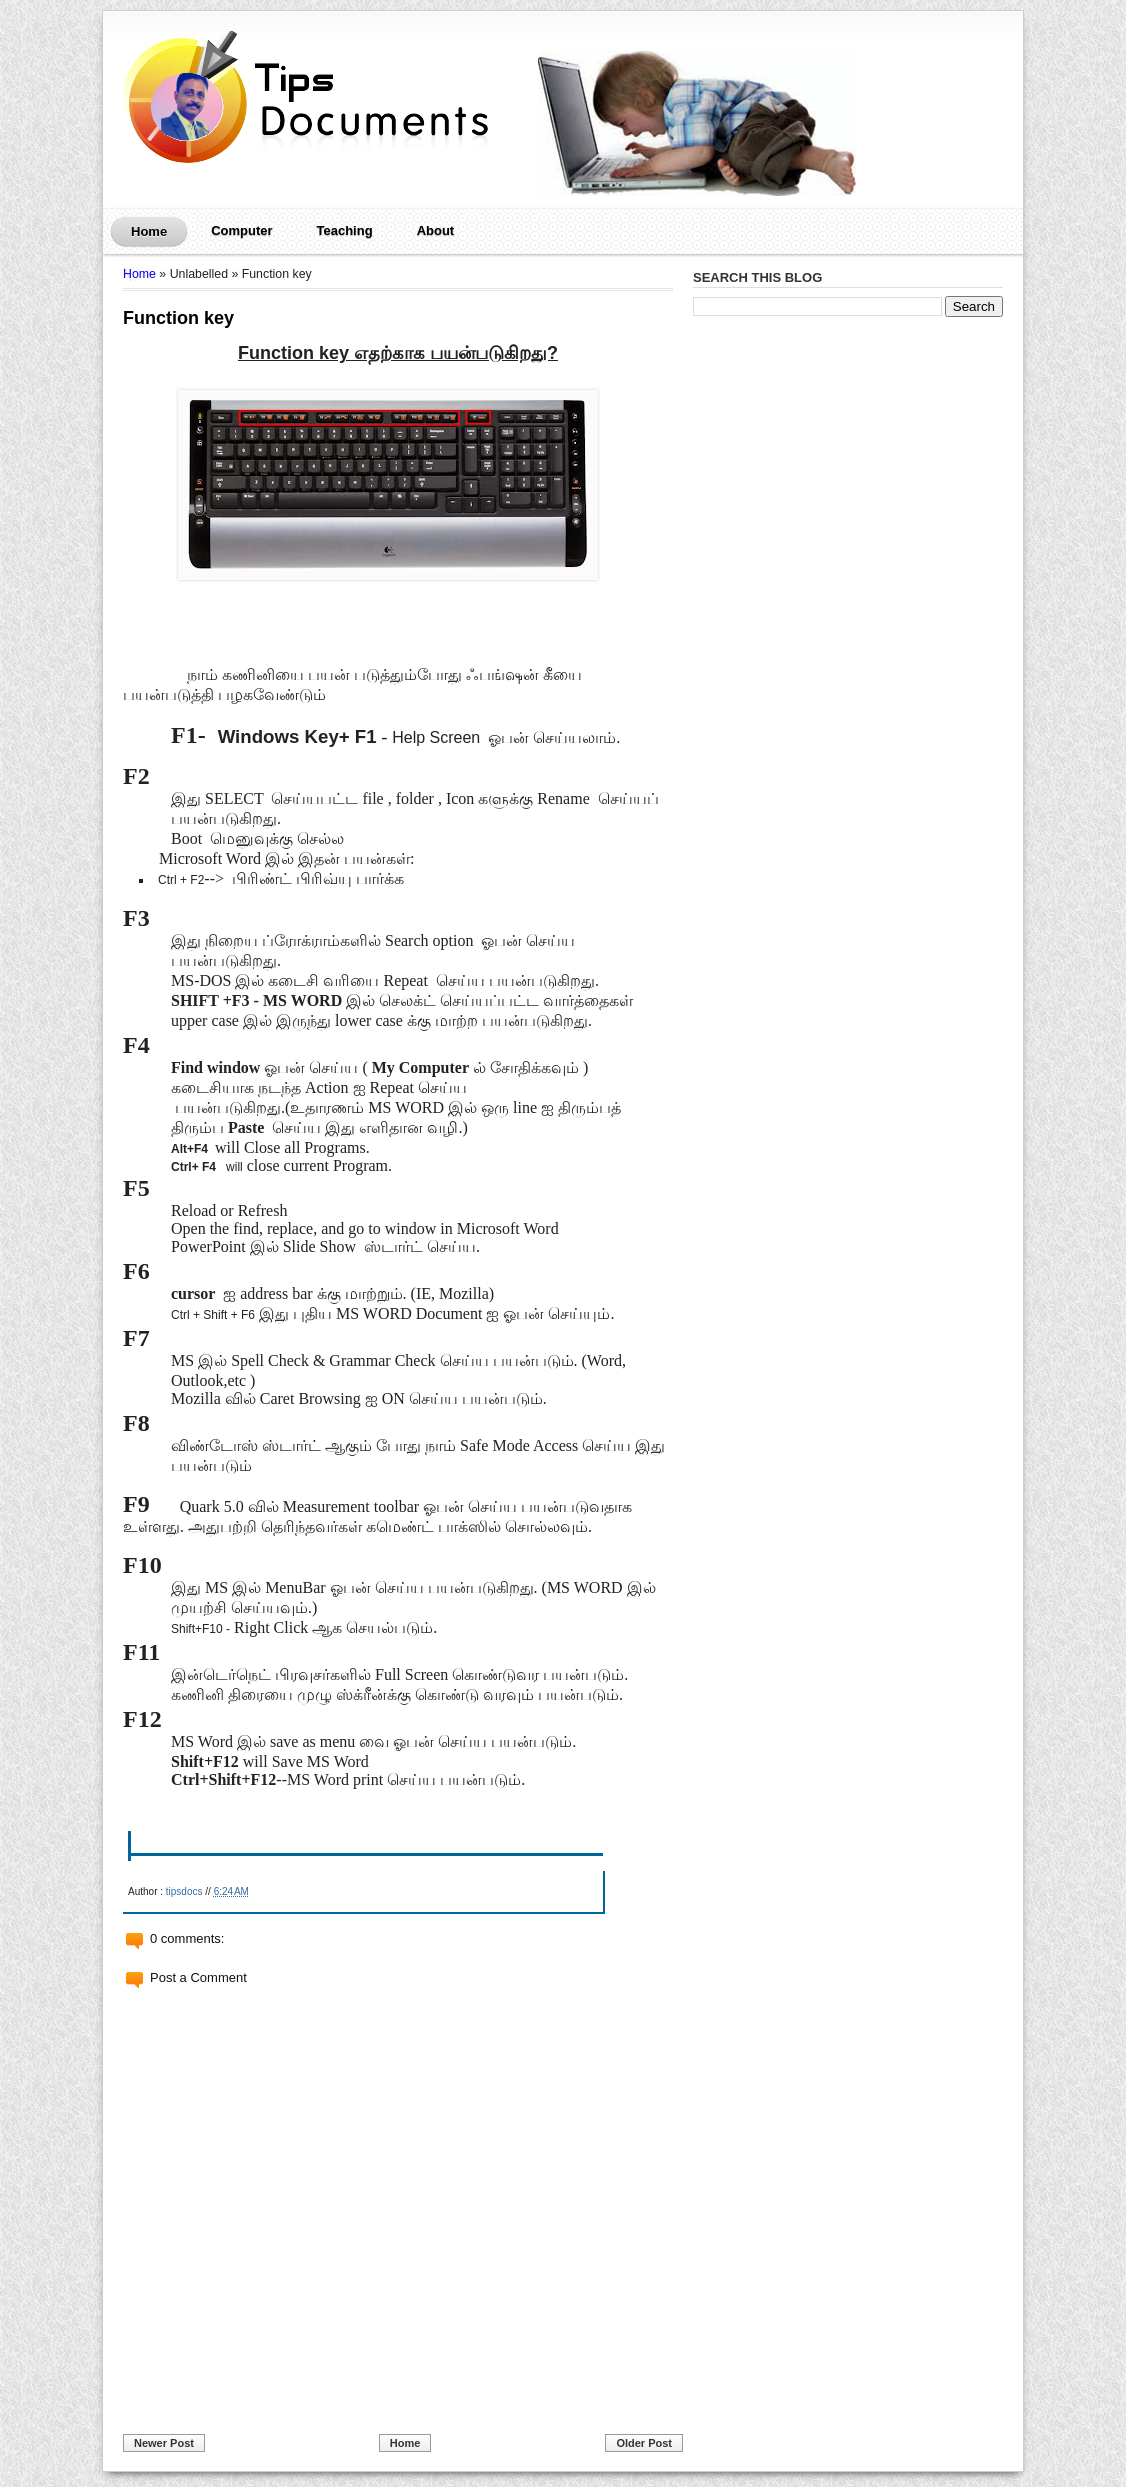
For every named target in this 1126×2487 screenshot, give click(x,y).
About (436, 230)
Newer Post (164, 2443)
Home (149, 231)
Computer (241, 230)
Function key (178, 318)
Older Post (644, 2443)
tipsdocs (184, 1891)
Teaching (345, 230)
